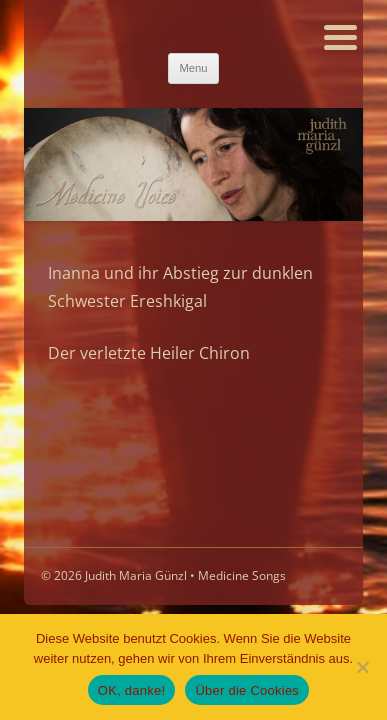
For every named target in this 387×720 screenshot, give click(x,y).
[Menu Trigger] (340, 35)
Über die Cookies (247, 690)
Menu (193, 68)
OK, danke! (132, 690)
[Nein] (362, 667)
